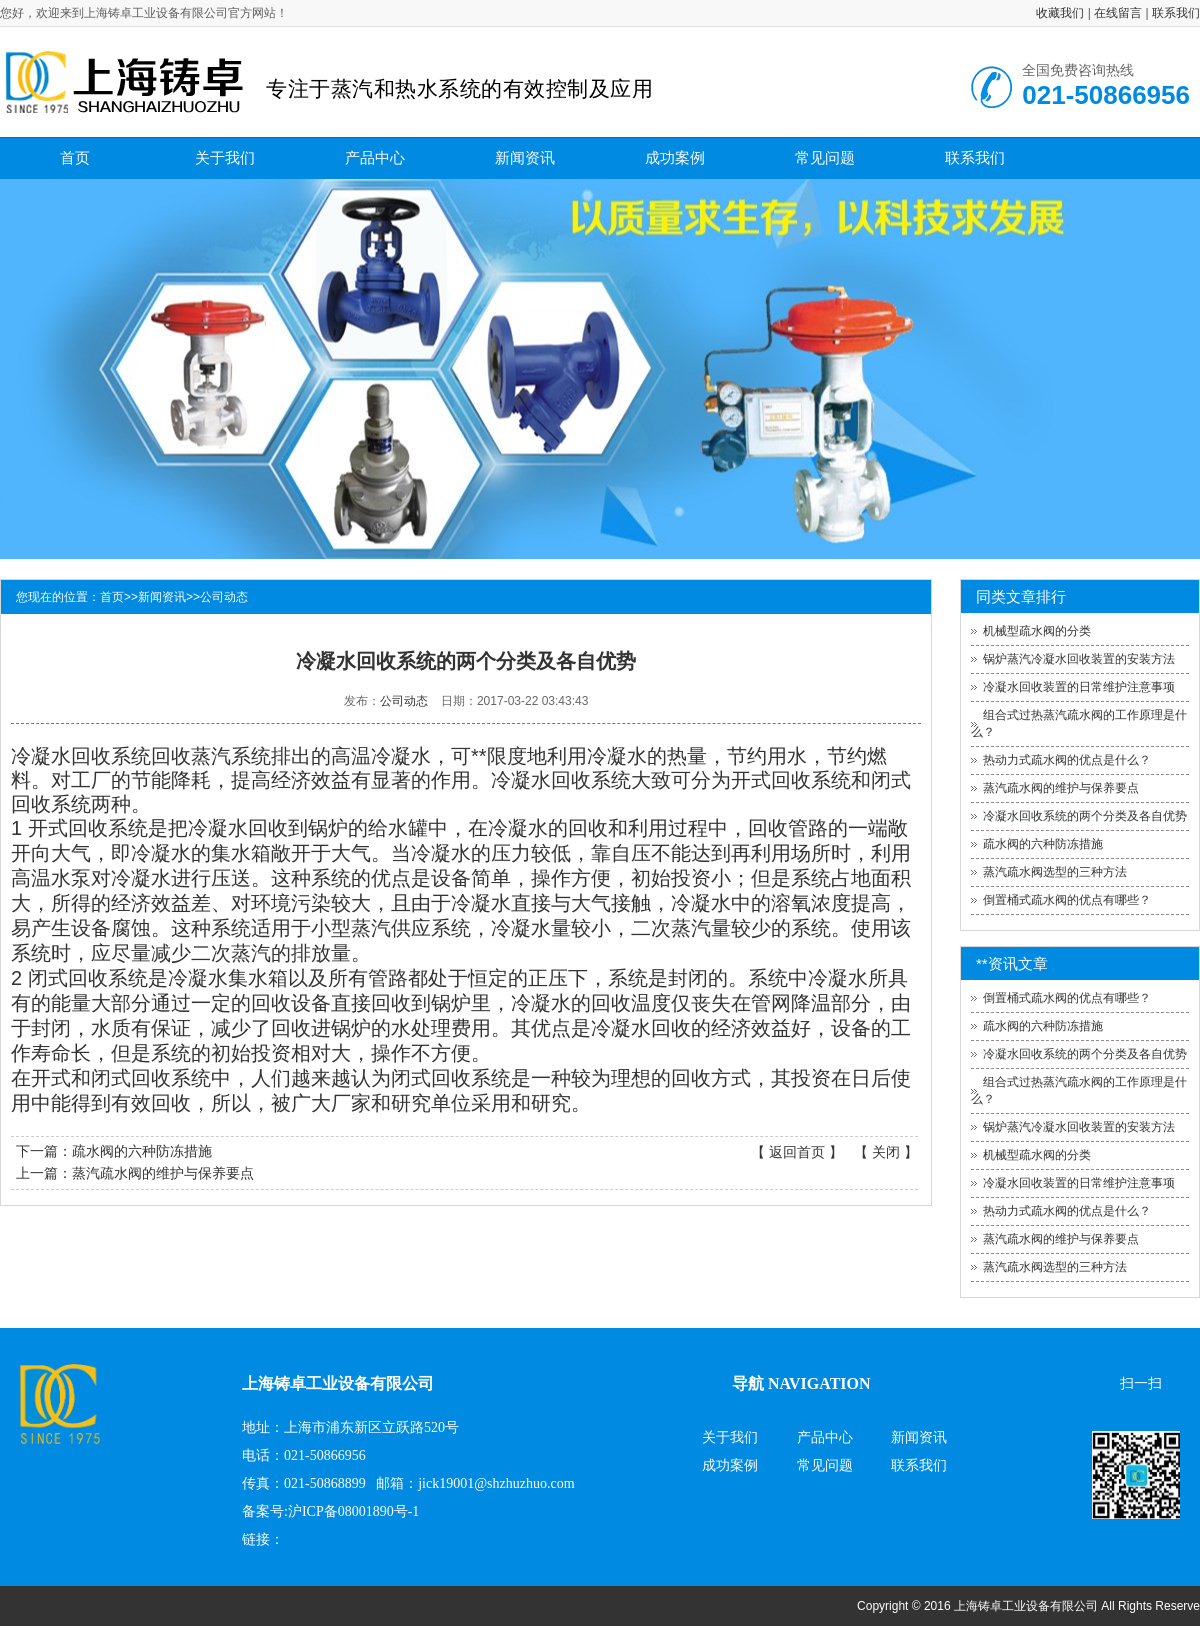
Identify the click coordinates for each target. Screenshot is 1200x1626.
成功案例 (675, 157)
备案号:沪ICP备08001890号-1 (330, 1511)
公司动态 (224, 597)
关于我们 (225, 157)
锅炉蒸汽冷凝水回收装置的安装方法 (1079, 659)
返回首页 (797, 1152)
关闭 (886, 1152)
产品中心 (375, 157)
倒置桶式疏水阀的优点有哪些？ (1067, 900)
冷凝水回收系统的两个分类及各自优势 (1085, 816)
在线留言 (1118, 13)
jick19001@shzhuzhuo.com (496, 1483)
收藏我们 (1060, 13)
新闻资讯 (525, 157)
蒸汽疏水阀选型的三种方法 (1055, 872)
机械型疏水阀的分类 (1037, 631)
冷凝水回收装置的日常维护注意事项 (1079, 687)
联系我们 (1176, 13)
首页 (75, 157)
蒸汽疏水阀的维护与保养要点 (163, 1173)
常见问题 (825, 157)
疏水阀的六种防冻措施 (142, 1151)
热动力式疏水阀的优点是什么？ (1067, 760)
